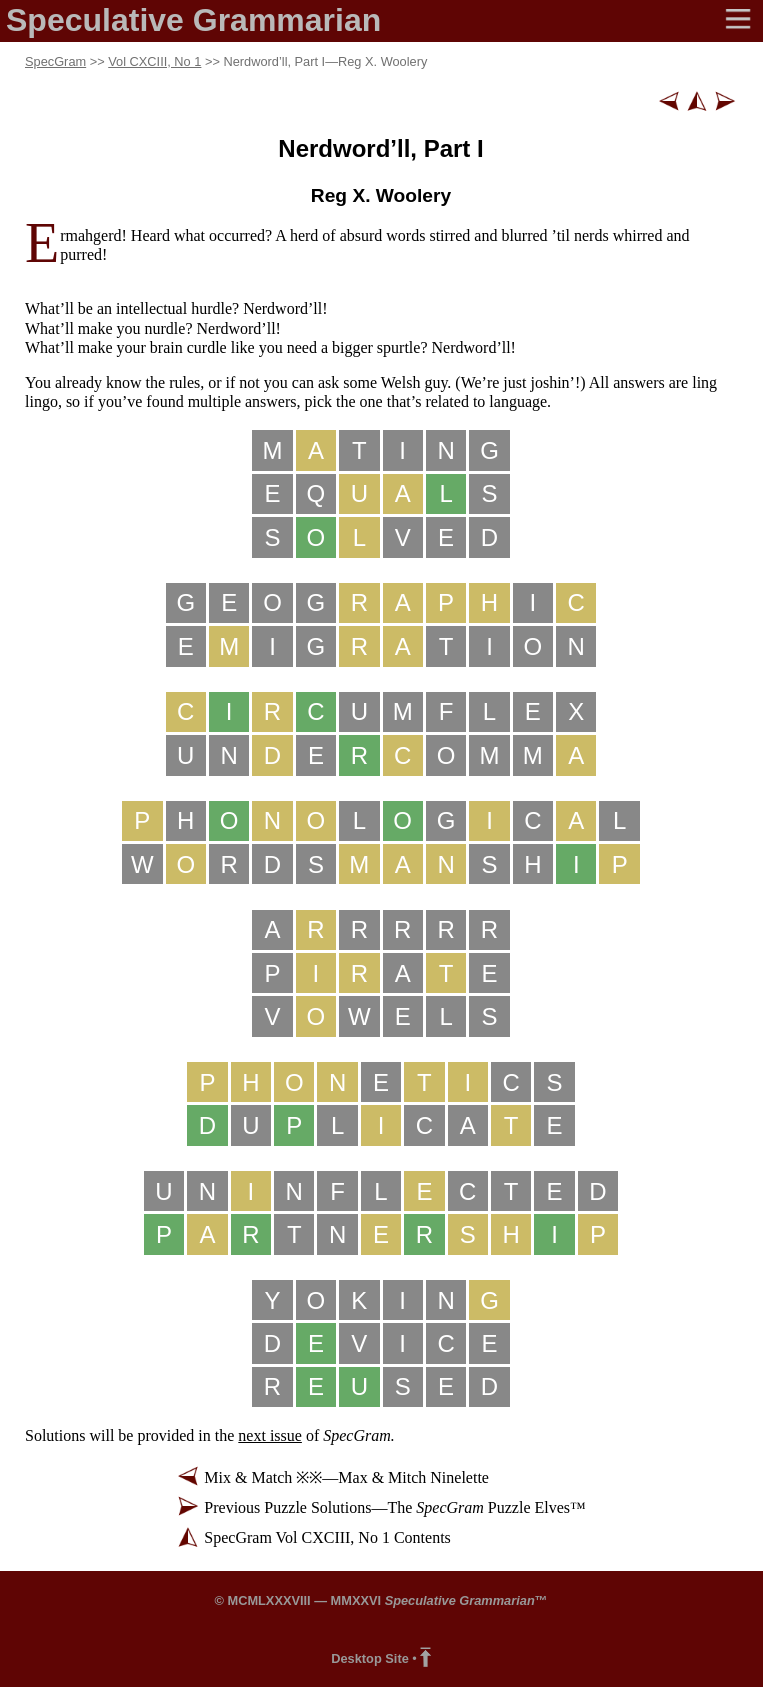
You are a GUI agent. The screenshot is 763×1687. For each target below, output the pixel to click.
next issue (270, 1435)
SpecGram (55, 61)
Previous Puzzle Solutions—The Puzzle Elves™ (394, 1507)
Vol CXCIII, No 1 (154, 61)
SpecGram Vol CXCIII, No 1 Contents (327, 1537)
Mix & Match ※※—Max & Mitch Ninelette (346, 1477)
